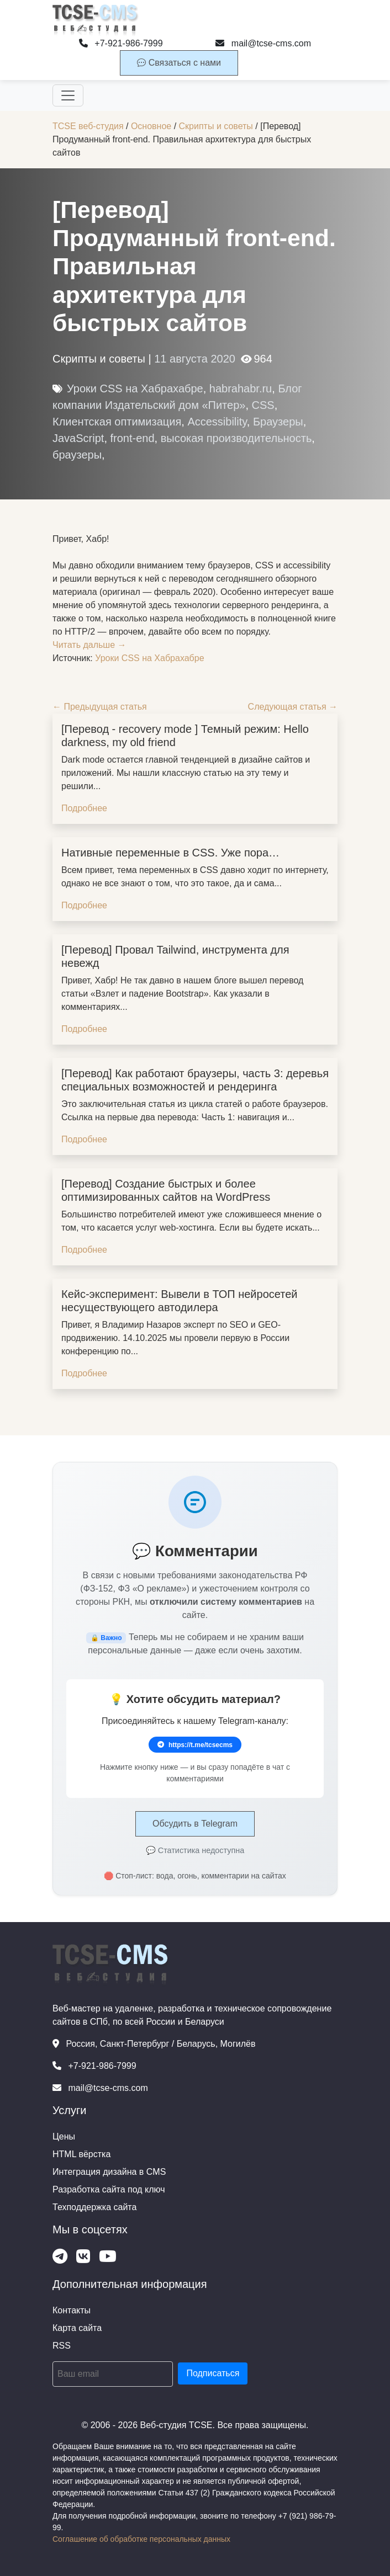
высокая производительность (236, 438)
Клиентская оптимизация (116, 422)
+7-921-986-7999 (121, 43)
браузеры (77, 455)
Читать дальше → (89, 645)
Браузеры (278, 422)
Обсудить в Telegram (195, 1823)
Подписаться (212, 2373)
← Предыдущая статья (99, 706)
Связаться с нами (179, 62)
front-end (132, 438)
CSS (263, 405)
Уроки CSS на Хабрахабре (135, 388)
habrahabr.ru (240, 388)
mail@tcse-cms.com (263, 43)
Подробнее (84, 808)
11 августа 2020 (194, 359)
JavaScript (78, 438)
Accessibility (216, 422)
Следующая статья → (293, 706)
